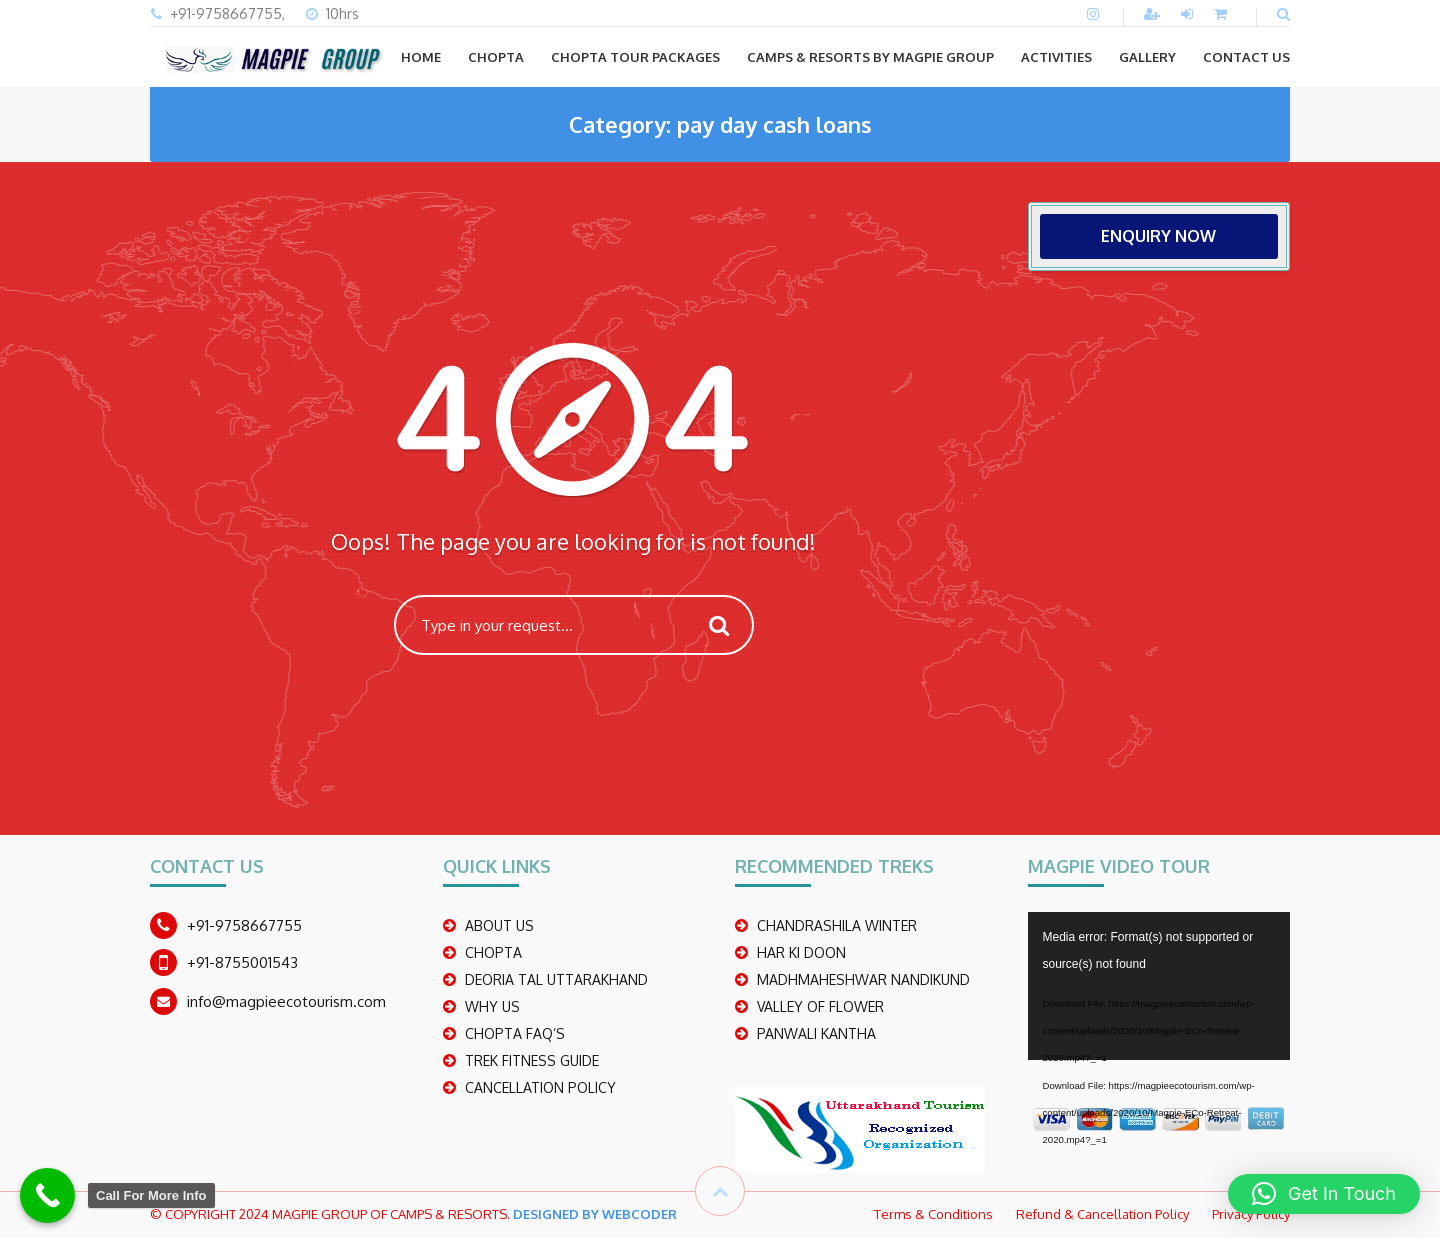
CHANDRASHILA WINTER (837, 925)
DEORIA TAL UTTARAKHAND (556, 979)
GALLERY (1147, 57)
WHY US (492, 1006)
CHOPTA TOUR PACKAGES (635, 57)
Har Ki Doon (801, 952)
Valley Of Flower (820, 1006)
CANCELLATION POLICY (540, 1087)
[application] (1159, 986)
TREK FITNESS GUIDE (532, 1060)
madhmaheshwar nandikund (863, 979)
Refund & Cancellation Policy (1102, 1214)
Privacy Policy (1251, 1214)
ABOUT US (499, 925)
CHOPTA (496, 57)
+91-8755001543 (242, 962)
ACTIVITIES (1056, 57)
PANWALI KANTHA (816, 1033)
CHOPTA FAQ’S (515, 1033)
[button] (1324, 1194)
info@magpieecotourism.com (286, 1001)
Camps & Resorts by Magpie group (870, 57)
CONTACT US (1246, 57)
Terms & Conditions (933, 1214)
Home (421, 57)
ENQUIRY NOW (1158, 236)
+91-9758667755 (244, 925)
